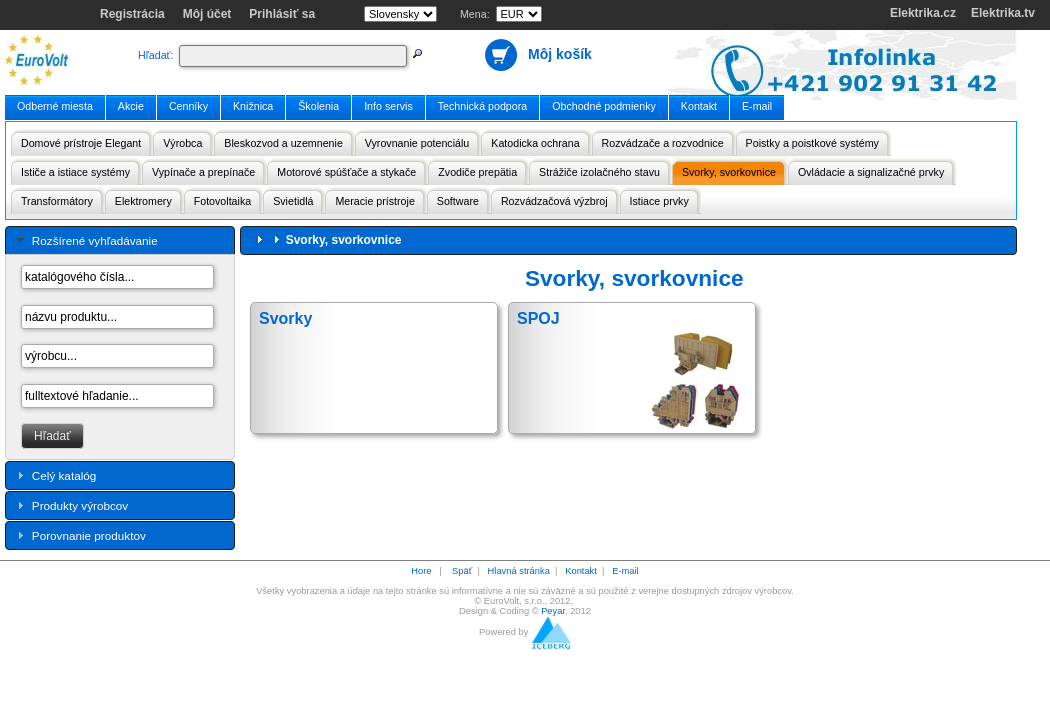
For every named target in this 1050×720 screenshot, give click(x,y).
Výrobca (182, 143)
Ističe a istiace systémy (75, 172)
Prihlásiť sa (282, 14)
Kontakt (699, 106)
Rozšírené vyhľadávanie (95, 240)
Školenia (318, 106)
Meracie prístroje (374, 201)
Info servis (388, 106)
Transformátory (57, 201)
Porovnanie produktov (89, 535)
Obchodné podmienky (604, 106)
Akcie (131, 106)
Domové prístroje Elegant (81, 143)
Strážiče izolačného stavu (599, 172)
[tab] (120, 240)
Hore (421, 571)
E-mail (757, 106)
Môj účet (207, 14)
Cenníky (188, 106)
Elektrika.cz (923, 13)
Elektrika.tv (1003, 13)
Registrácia (132, 14)
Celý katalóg (64, 475)
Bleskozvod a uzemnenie (283, 143)
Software (458, 201)
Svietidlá (293, 201)
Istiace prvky (659, 201)
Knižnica (253, 106)
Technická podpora (482, 106)
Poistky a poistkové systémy (812, 143)
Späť (462, 571)
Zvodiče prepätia (477, 172)
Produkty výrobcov (80, 505)
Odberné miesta (55, 106)
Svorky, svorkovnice (729, 172)
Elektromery (143, 201)
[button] (52, 436)
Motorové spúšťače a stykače (346, 172)
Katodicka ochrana (535, 143)
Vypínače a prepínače (203, 172)
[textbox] (293, 56)
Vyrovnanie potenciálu (417, 143)
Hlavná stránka (519, 571)
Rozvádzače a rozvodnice (663, 143)
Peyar (553, 611)
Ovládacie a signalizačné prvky (871, 172)
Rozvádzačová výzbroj (554, 201)
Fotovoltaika (222, 201)
